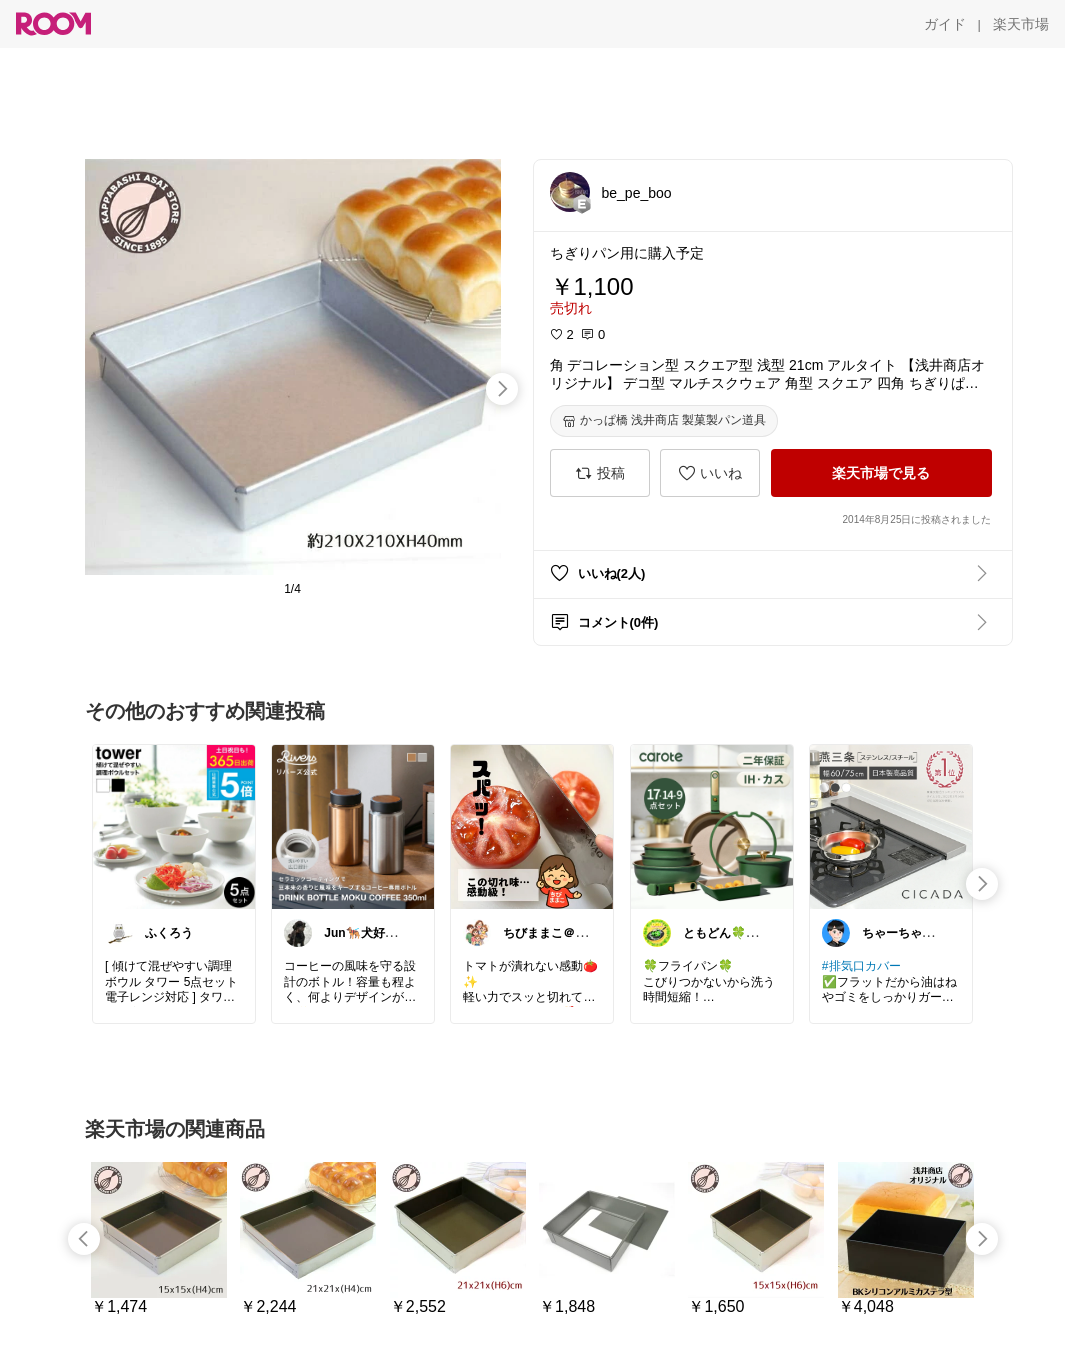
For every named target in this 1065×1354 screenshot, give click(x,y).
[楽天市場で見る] (881, 473)
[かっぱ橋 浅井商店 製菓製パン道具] (664, 421)
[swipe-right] (502, 389)
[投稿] (600, 473)
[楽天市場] (1021, 24)
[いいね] (710, 473)
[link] (174, 826)
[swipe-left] (84, 1239)
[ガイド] (945, 24)
